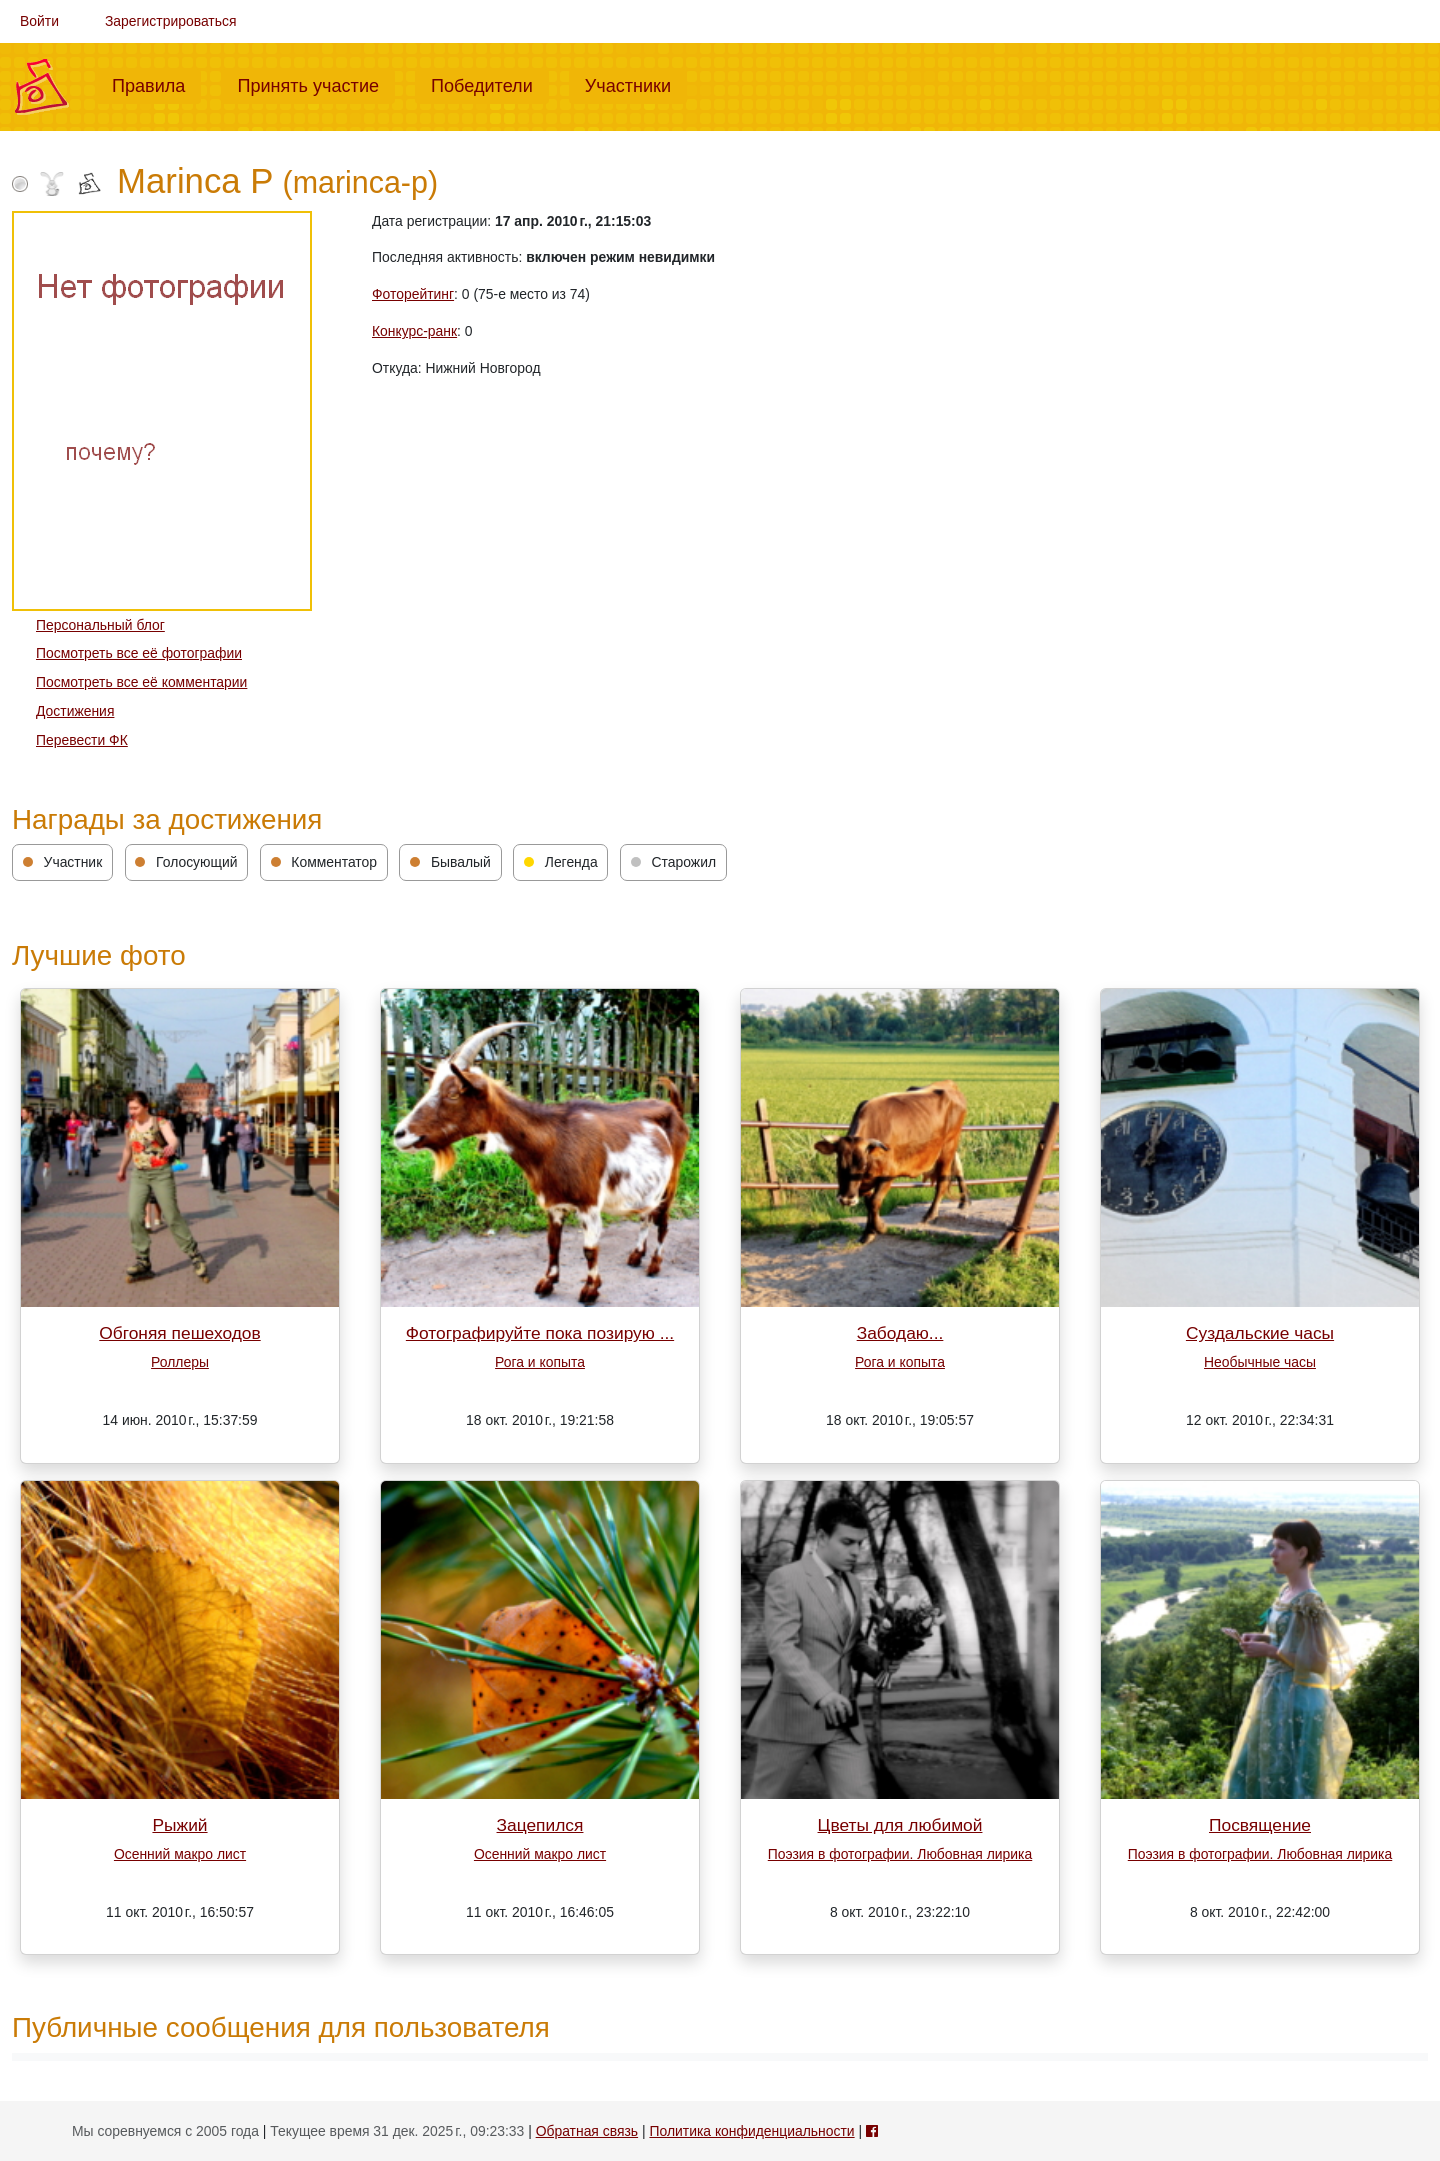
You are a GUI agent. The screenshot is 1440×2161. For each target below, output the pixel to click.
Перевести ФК (82, 740)
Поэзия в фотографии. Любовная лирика (900, 1854)
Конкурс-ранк (414, 331)
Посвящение (1260, 1825)
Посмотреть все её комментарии (141, 682)
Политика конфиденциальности (751, 2131)
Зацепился (540, 1825)
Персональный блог (100, 625)
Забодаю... (900, 1333)
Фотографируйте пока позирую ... (540, 1333)
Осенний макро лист (180, 1854)
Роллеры (180, 1362)
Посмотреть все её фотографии (139, 653)
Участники (636, 84)
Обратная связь (587, 2131)
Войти (39, 21)
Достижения (75, 711)
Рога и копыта (540, 1362)
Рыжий (179, 1825)
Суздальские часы (1260, 1333)
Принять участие (316, 84)
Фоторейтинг (413, 294)
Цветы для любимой (900, 1825)
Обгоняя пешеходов (179, 1333)
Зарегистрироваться (171, 21)
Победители (490, 84)
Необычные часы (1260, 1362)
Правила (156, 84)
